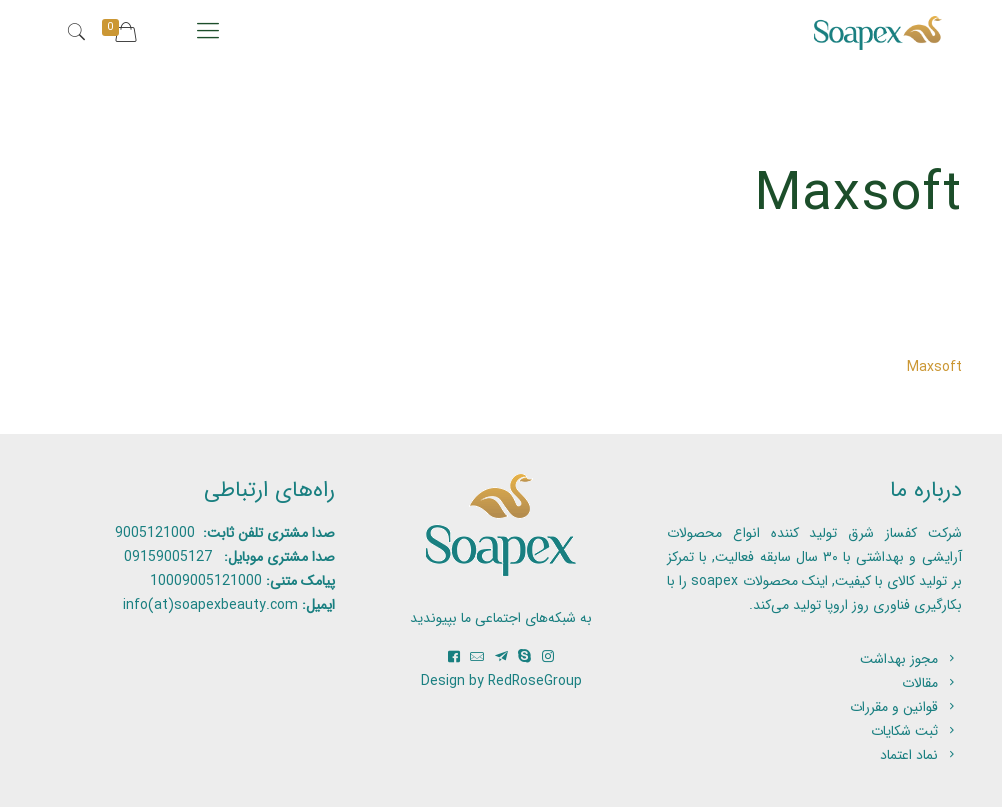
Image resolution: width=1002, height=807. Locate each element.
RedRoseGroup (535, 681)
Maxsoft (934, 367)
